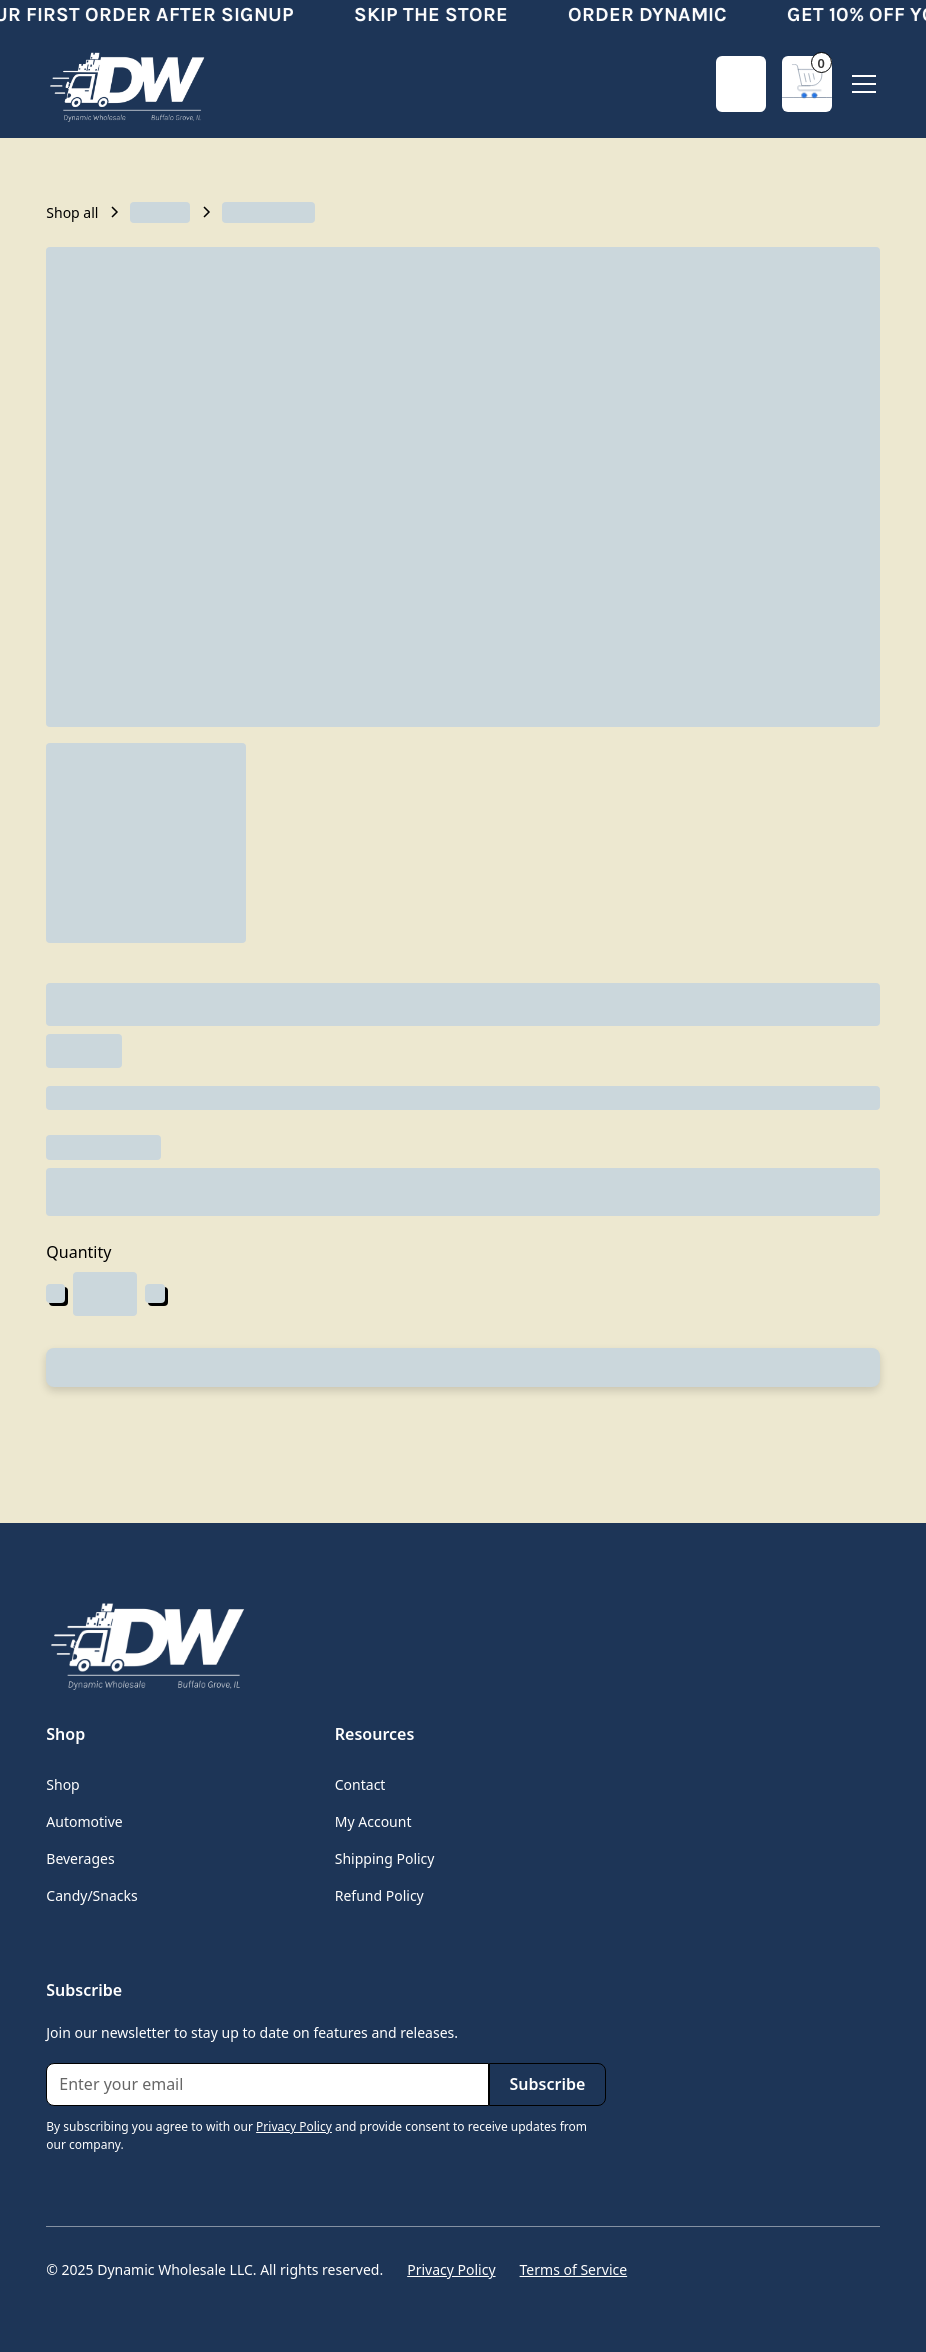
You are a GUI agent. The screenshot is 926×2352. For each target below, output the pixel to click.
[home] (126, 84)
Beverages (80, 1858)
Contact (360, 1784)
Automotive (84, 1821)
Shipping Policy (385, 1858)
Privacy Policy (451, 2269)
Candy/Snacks (91, 1895)
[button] (807, 84)
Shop (62, 1784)
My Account (373, 1821)
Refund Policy (379, 1895)
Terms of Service (574, 2269)
